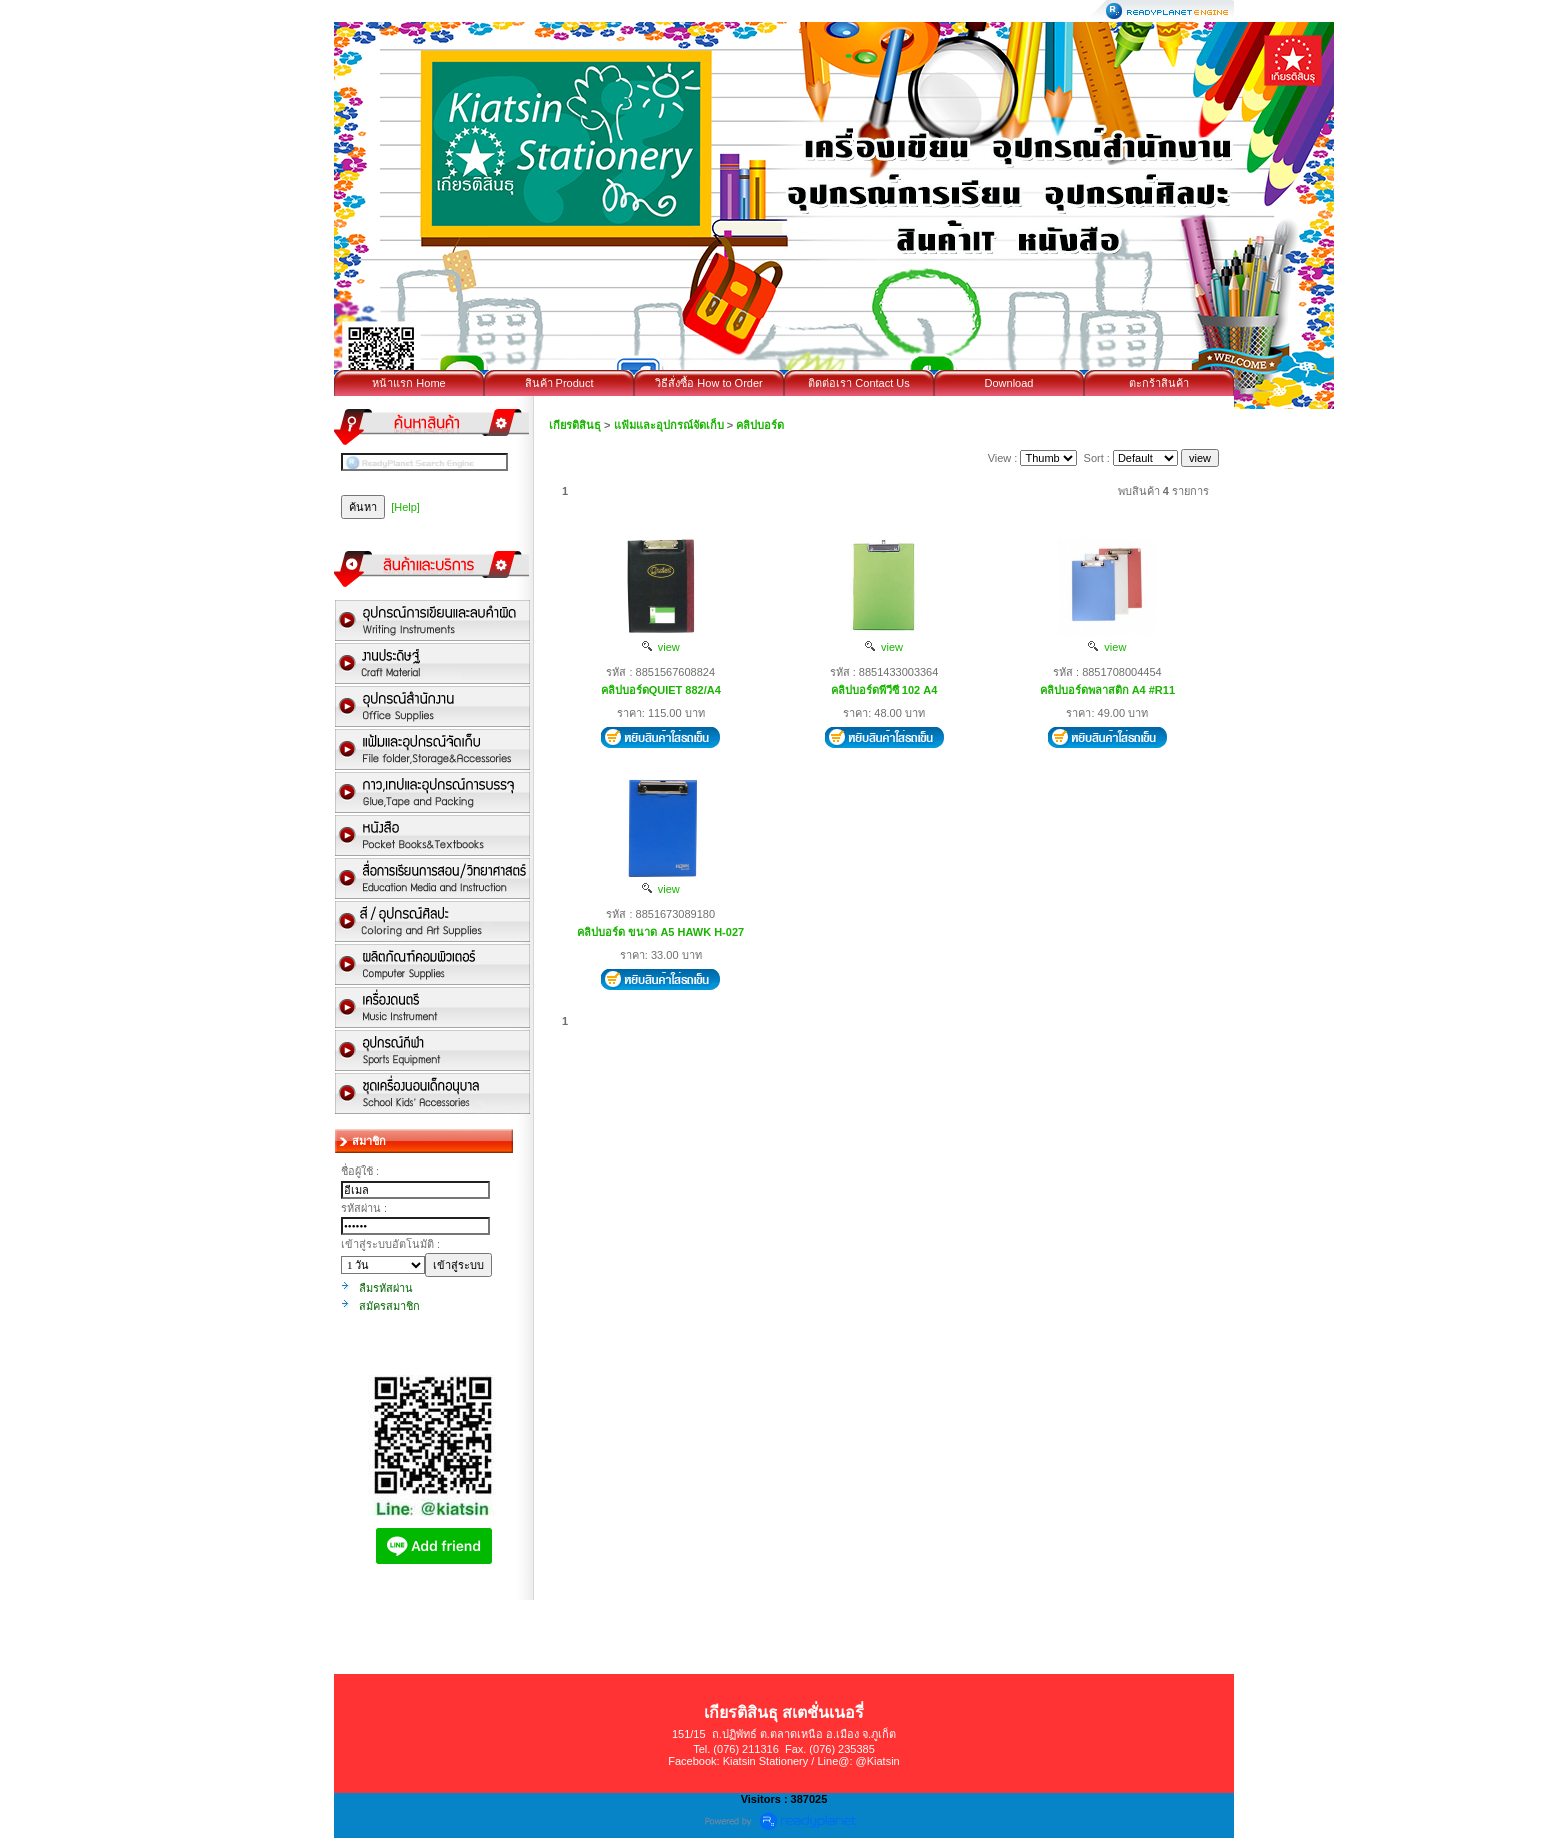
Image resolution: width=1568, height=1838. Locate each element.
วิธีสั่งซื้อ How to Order (708, 383)
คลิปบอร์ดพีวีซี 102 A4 (884, 690)
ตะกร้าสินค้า (1159, 383)
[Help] (405, 507)
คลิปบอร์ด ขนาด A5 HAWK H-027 (660, 932)
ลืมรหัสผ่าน (386, 1288)
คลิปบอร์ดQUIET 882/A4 (661, 690)
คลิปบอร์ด (760, 425)
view (661, 647)
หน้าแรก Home (408, 383)
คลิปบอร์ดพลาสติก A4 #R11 (1107, 690)
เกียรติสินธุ (575, 425)
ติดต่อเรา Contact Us (858, 383)
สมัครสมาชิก (389, 1306)
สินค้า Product (559, 383)
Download (1009, 383)
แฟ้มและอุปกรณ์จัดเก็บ (669, 425)
